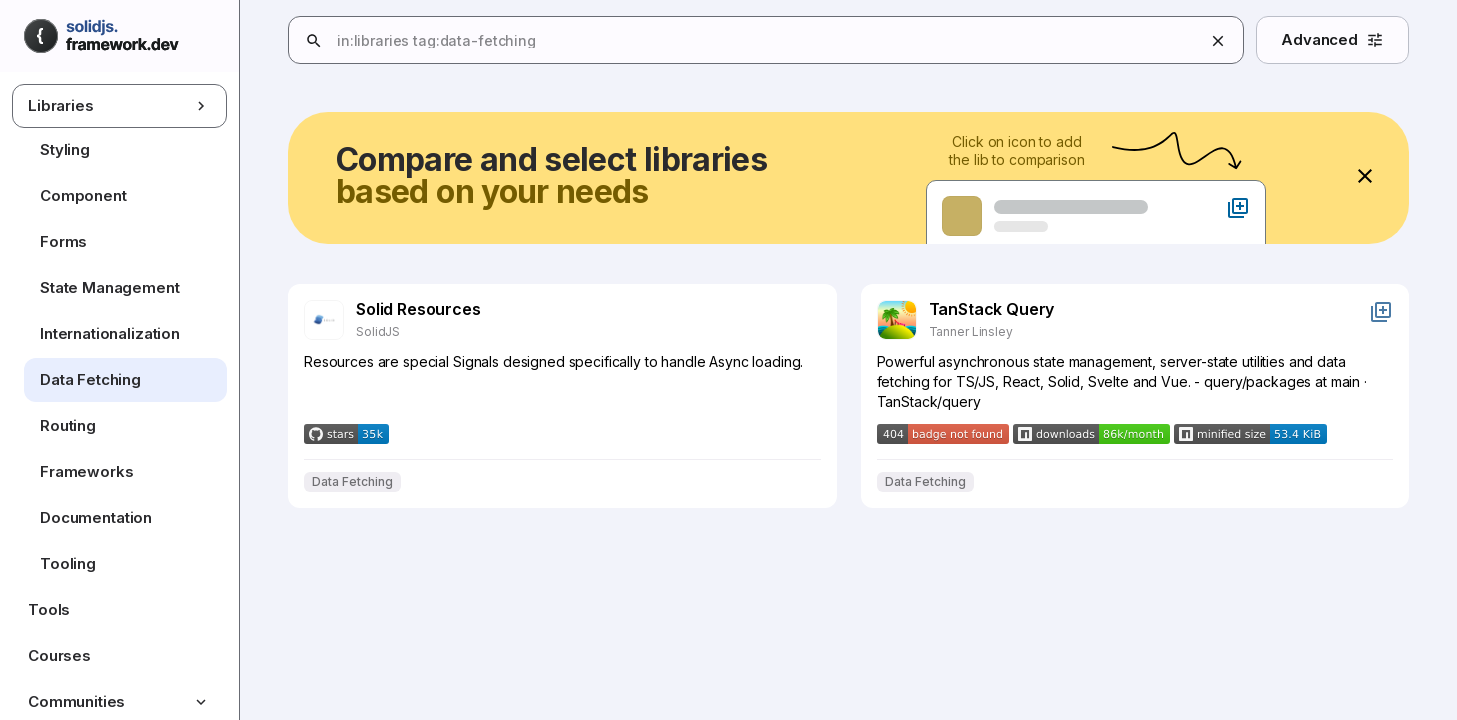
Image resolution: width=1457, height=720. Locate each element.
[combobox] (864, 41)
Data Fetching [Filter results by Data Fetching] (352, 482)
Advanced (1332, 39)
